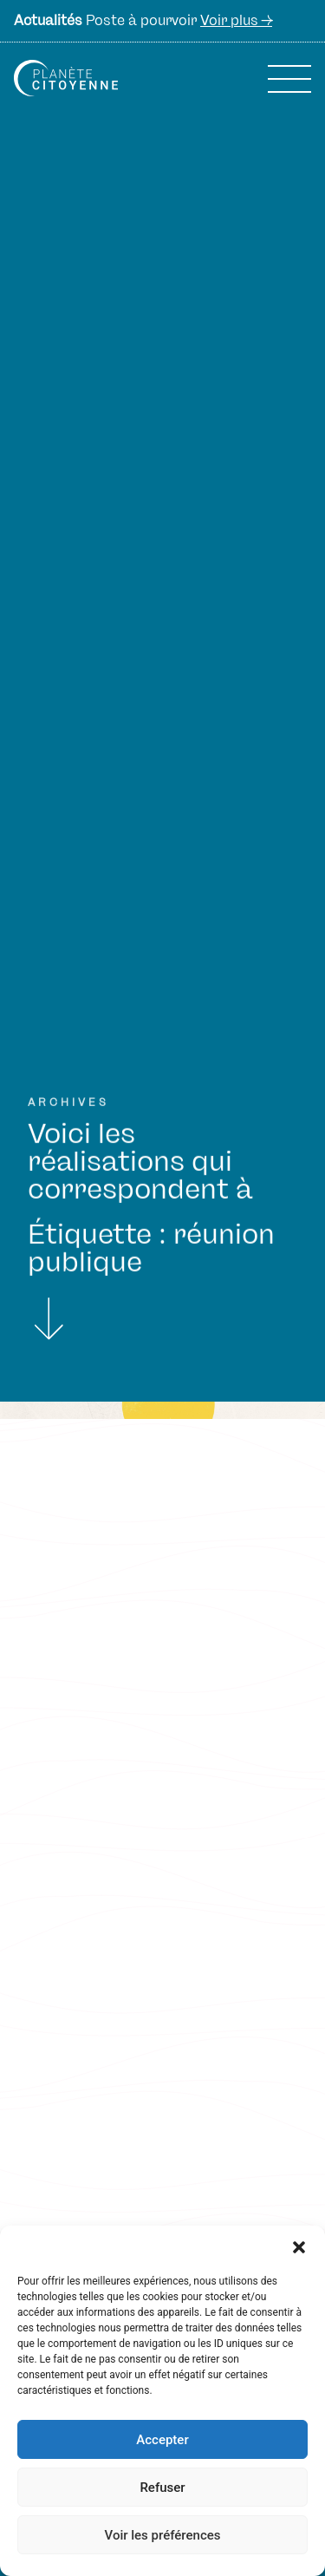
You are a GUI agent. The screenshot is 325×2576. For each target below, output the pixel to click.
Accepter (162, 2440)
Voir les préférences (163, 2535)
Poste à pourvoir (143, 21)
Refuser (162, 2487)
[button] (299, 2247)
